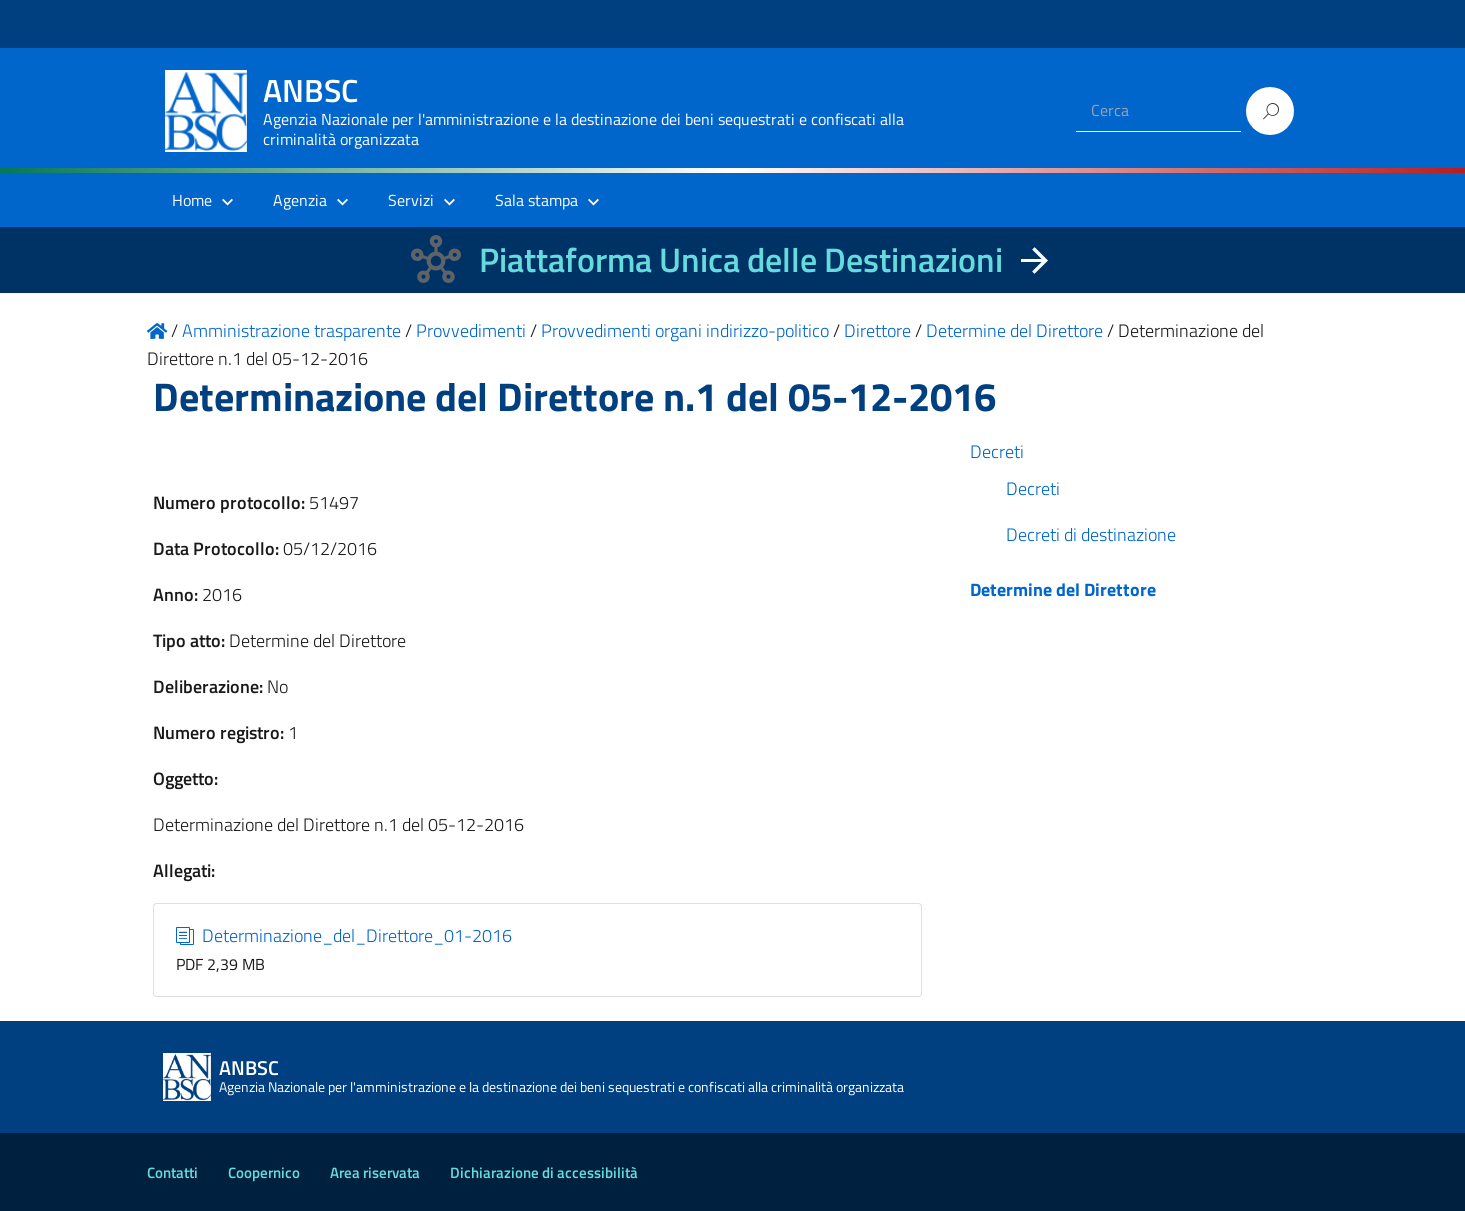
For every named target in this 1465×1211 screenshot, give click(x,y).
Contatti (172, 1172)
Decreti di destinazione (1091, 534)
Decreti (997, 451)
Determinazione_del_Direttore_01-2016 (344, 935)
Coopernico (264, 1172)
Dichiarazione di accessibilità (544, 1172)
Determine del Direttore (1063, 589)
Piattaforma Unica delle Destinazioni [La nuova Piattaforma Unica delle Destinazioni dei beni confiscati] (741, 259)
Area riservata (375, 1172)
